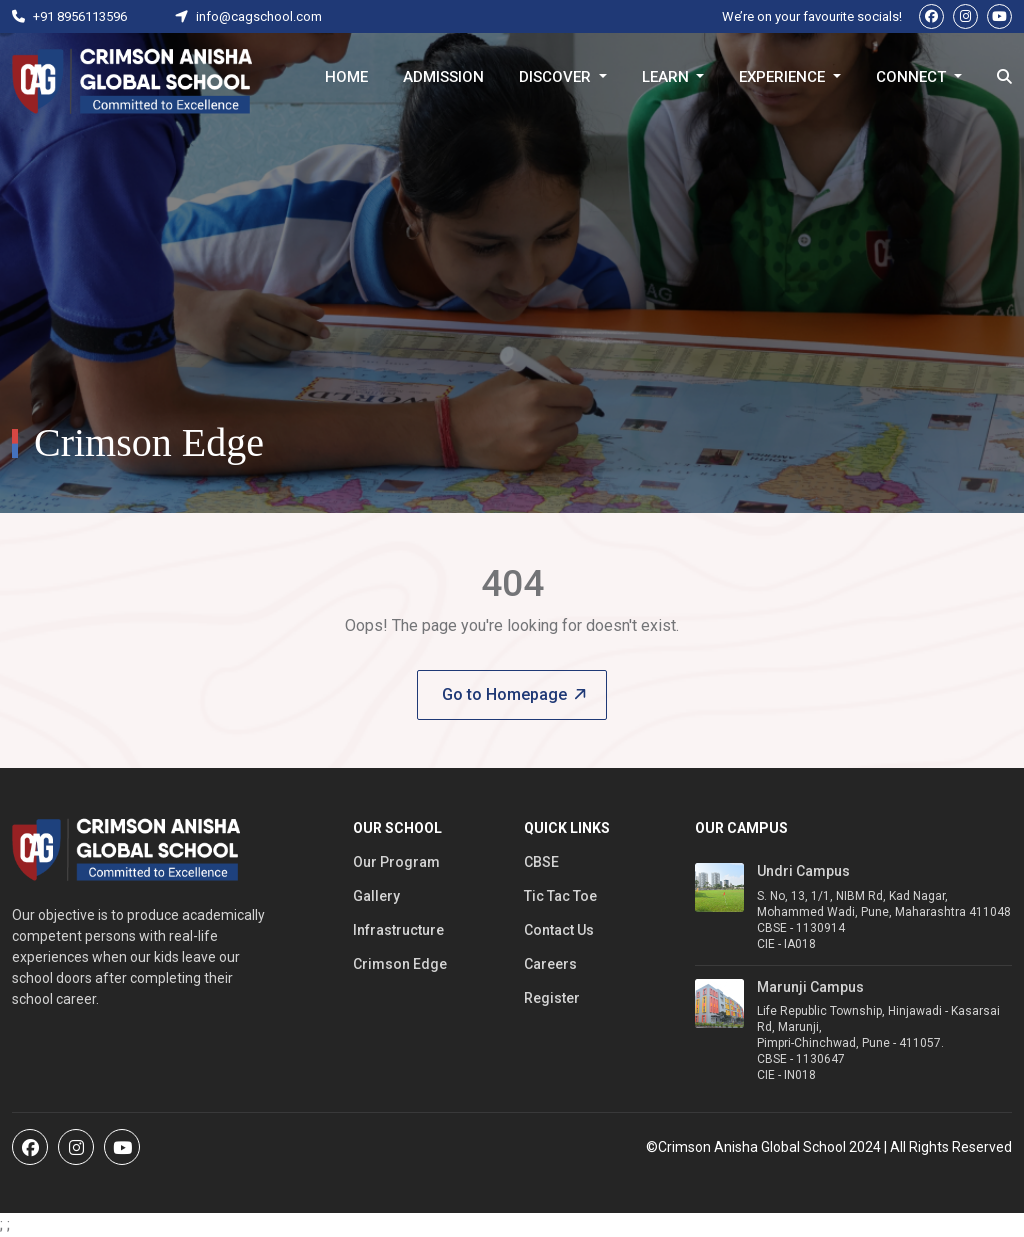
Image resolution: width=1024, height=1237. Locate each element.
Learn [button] (667, 77)
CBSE (541, 862)
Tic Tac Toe (560, 896)
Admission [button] (443, 77)
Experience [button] (784, 77)
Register (552, 998)
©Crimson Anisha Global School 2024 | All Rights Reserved (829, 1147)
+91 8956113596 (80, 16)
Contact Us (559, 930)
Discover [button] (557, 77)
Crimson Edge (400, 964)
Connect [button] (913, 77)
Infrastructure (398, 930)
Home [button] (346, 77)
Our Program (396, 862)
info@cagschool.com (259, 16)
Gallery (376, 896)
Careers (550, 964)
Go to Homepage (514, 694)
